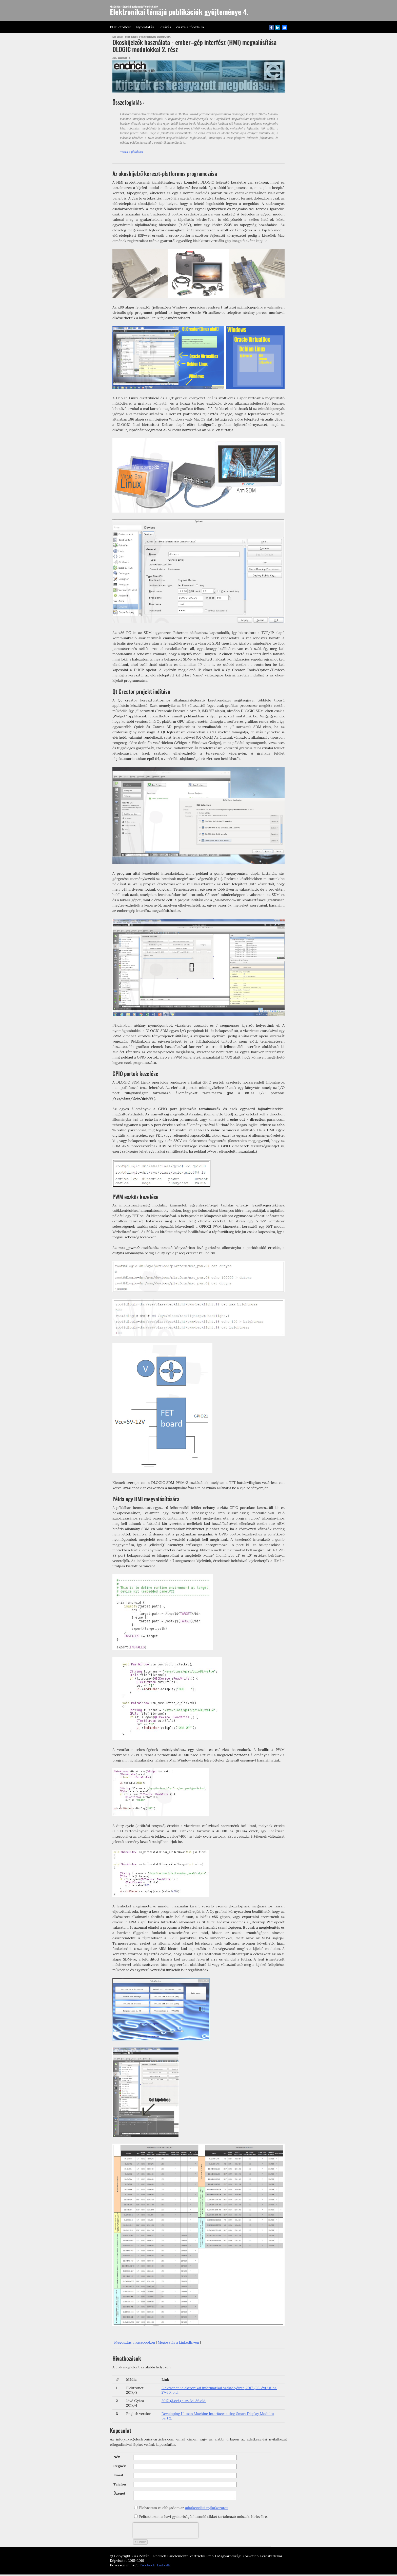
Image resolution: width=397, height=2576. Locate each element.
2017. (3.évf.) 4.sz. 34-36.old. (184, 2400)
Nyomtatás (145, 27)
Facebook (147, 2566)
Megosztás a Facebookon (134, 2342)
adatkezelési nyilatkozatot (206, 2509)
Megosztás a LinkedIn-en (178, 2342)
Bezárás (164, 27)
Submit (140, 2543)
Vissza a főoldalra (189, 27)
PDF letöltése (121, 27)
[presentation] (165, 2531)
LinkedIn (163, 2566)
